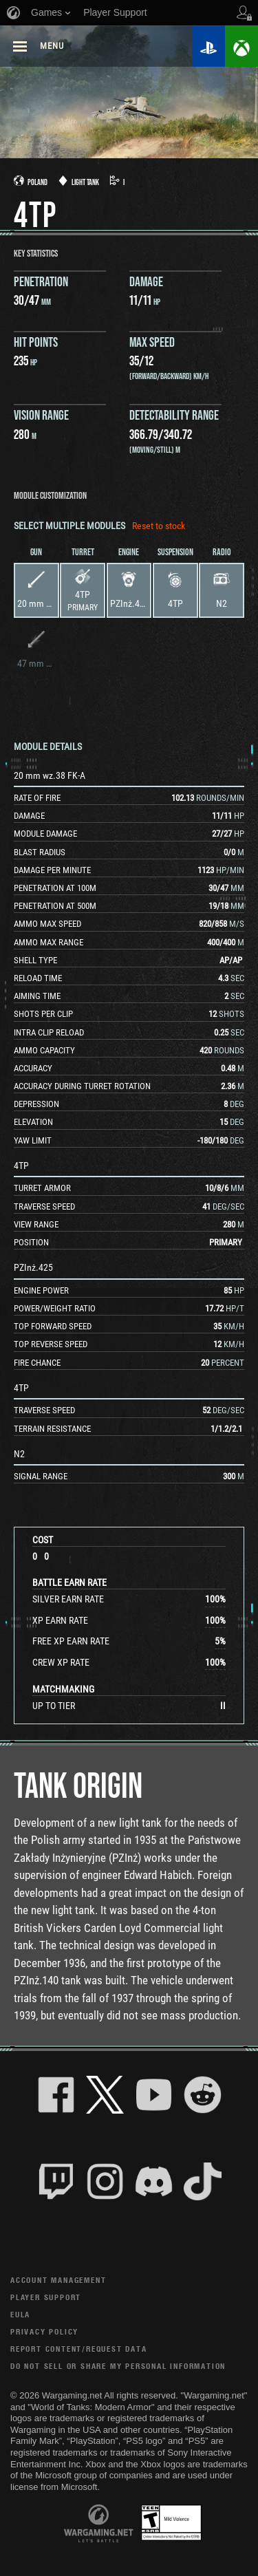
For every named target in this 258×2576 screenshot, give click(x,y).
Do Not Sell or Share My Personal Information (118, 2366)
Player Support (45, 2297)
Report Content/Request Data (78, 2348)
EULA (20, 2314)
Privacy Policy (44, 2331)
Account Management (58, 2280)
